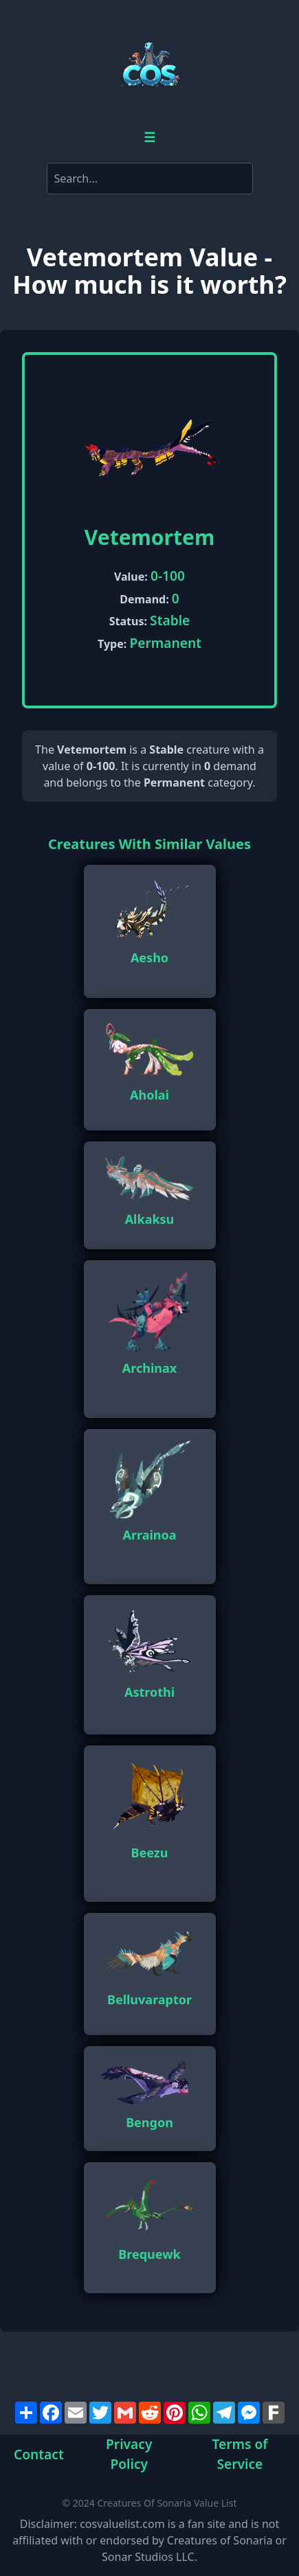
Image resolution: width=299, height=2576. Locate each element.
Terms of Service (239, 2454)
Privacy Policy (129, 2454)
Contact (39, 2454)
